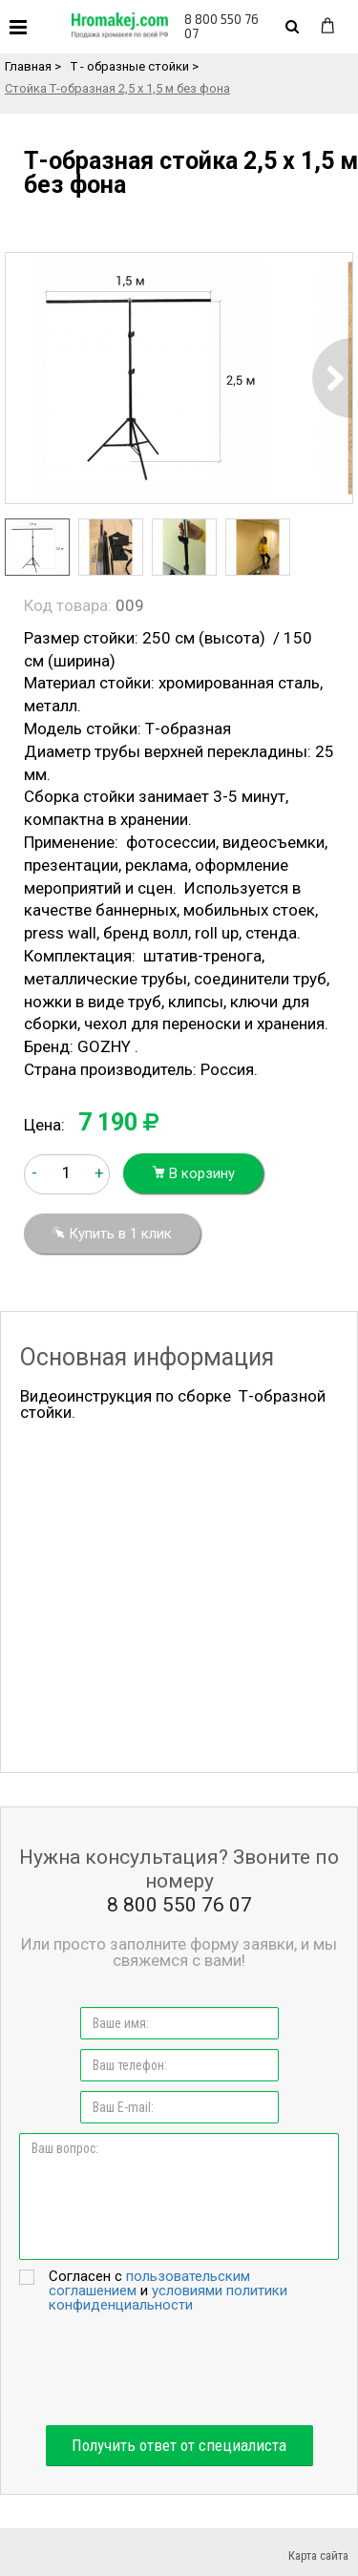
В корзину (193, 1173)
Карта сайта (318, 2555)
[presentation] (179, 2369)
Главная (28, 66)
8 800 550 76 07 (221, 26)
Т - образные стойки (130, 66)
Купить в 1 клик (112, 1233)
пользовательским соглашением (149, 2283)
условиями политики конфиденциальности (168, 2297)
